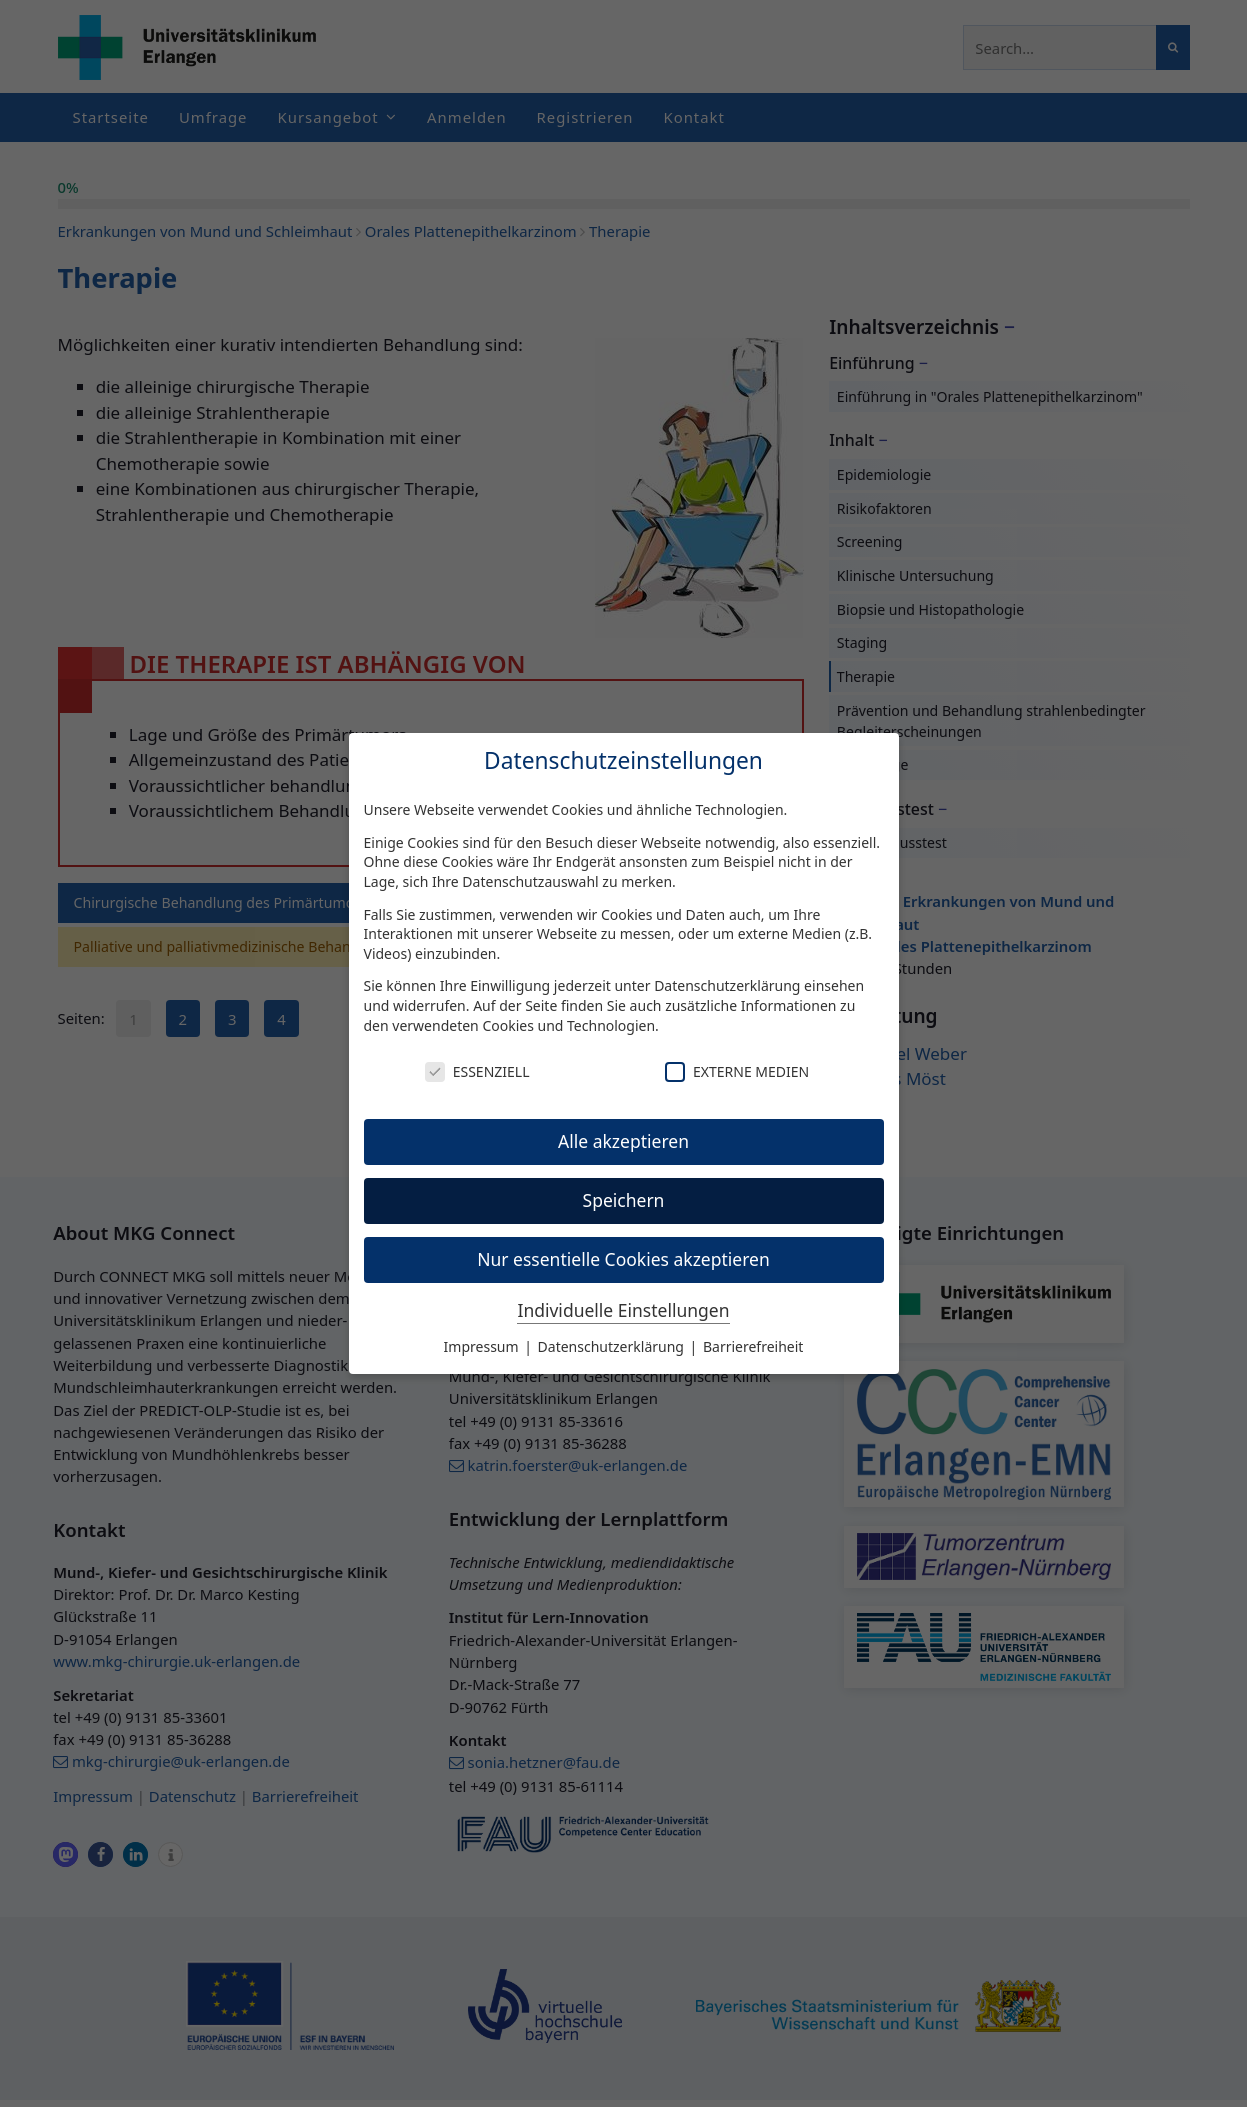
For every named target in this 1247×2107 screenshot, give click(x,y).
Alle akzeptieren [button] (623, 1141)
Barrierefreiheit (753, 1346)
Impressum (483, 1346)
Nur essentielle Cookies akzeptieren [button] (623, 1259)
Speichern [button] (624, 1200)
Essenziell (477, 1071)
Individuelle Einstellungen (623, 1310)
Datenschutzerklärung (727, 985)
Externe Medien (737, 1071)
